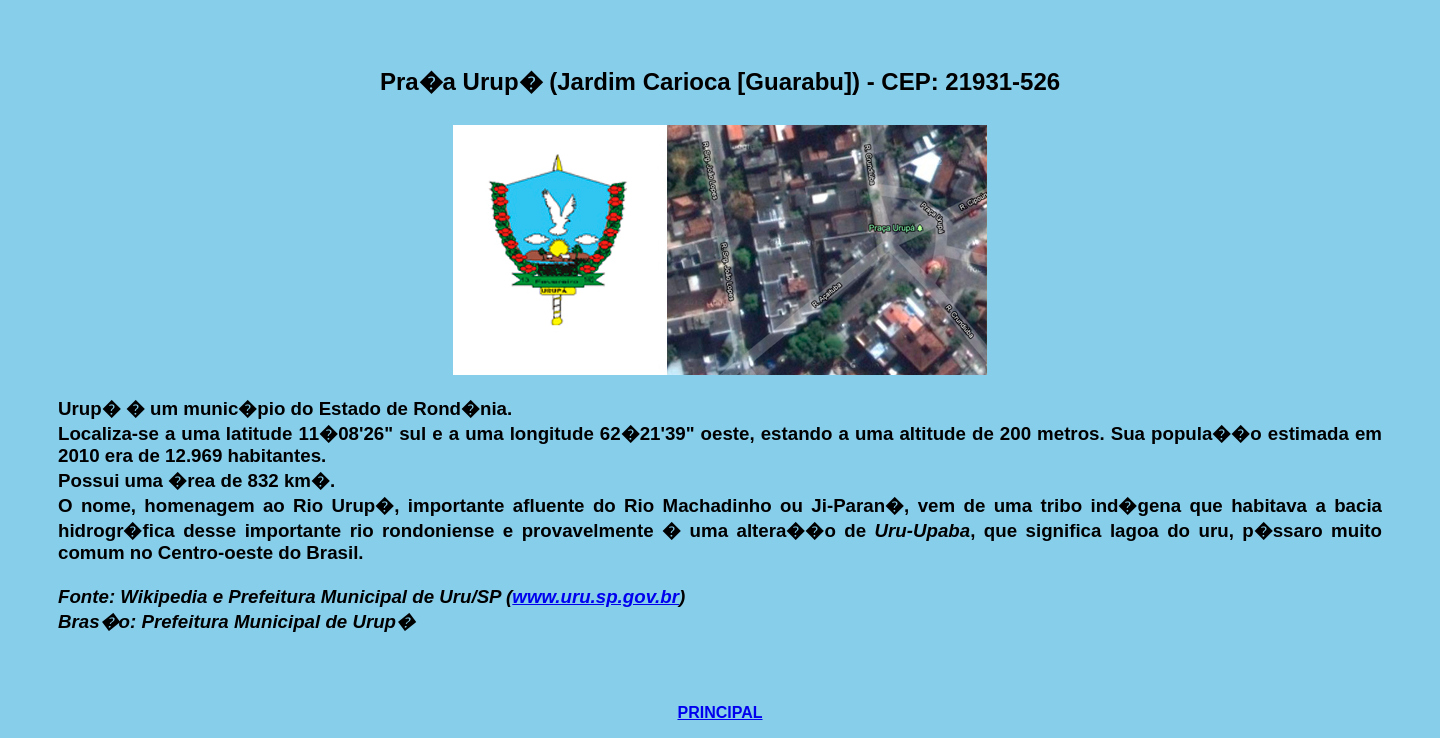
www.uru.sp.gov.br (595, 596)
